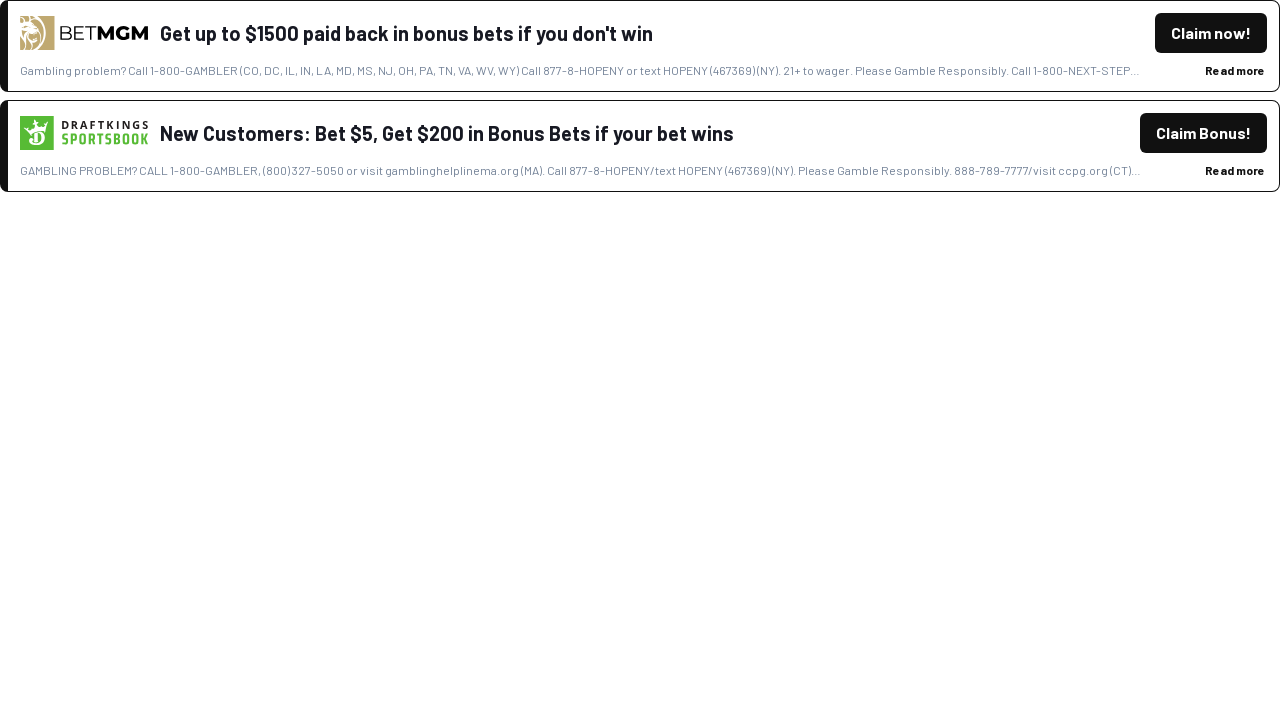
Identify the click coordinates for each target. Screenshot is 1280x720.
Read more (1235, 70)
